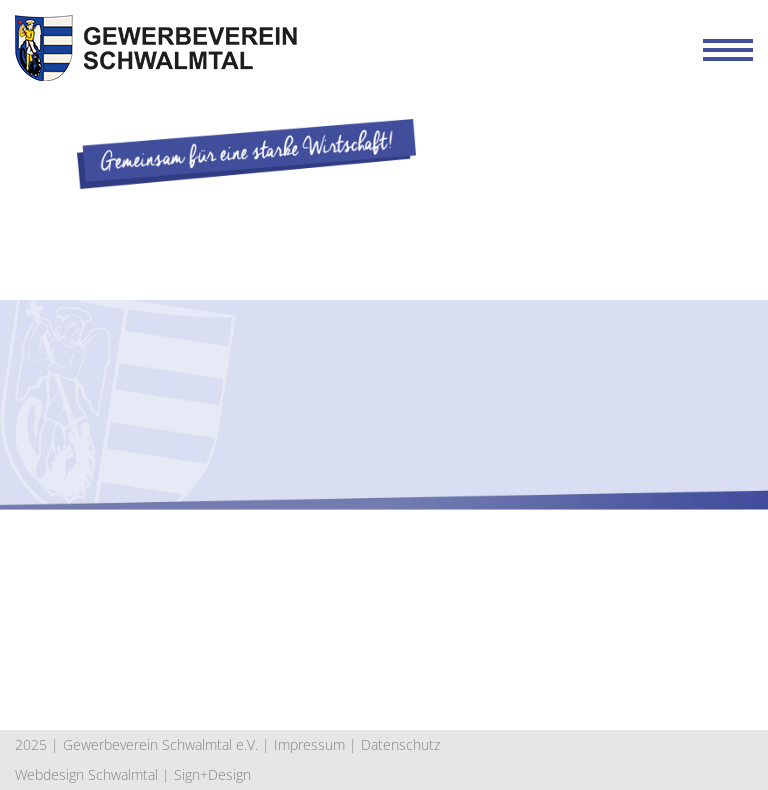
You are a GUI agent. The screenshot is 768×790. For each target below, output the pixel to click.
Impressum (309, 744)
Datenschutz (400, 744)
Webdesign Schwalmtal (86, 774)
